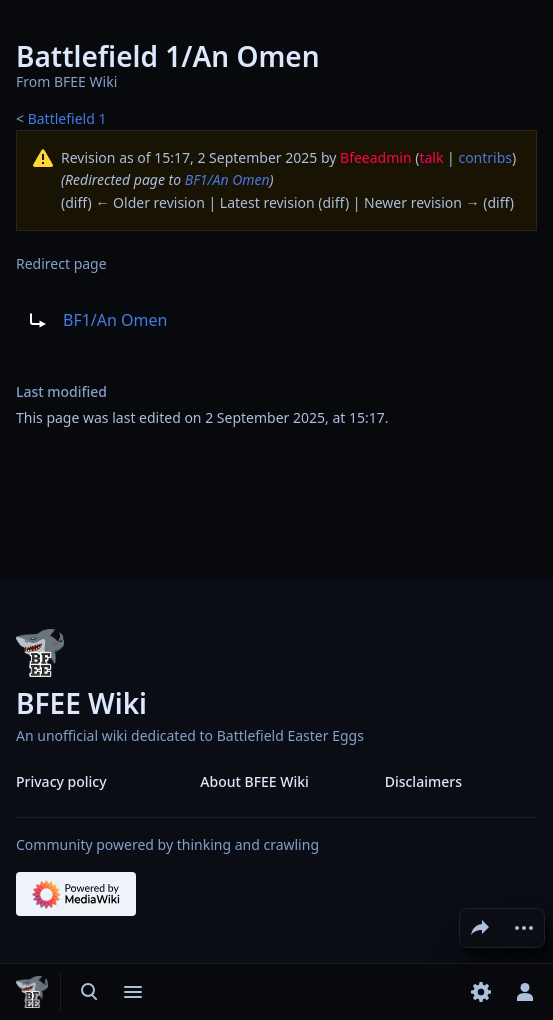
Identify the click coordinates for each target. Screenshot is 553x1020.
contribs (485, 157)
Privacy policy (61, 781)
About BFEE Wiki (254, 781)
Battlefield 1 (67, 118)
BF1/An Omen (227, 179)
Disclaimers (423, 781)
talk (431, 157)
